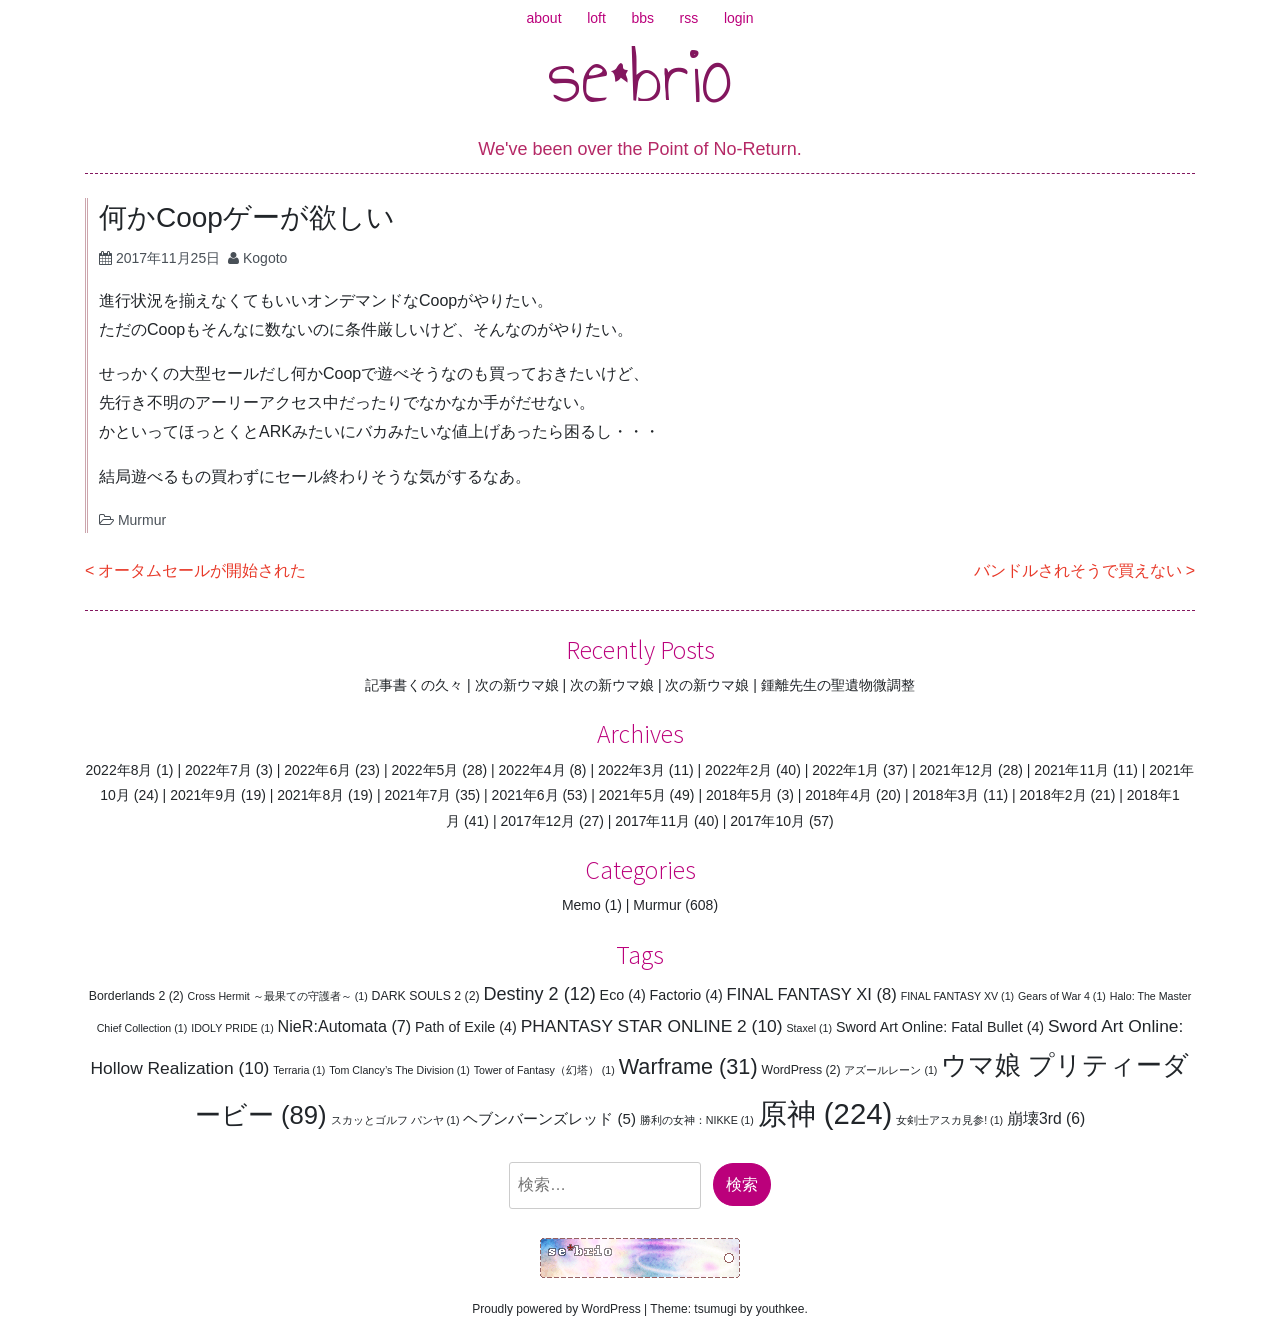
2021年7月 (417, 795)
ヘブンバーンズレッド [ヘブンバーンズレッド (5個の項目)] (549, 1118)
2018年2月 (1053, 795)
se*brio (640, 75)
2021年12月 (956, 770)
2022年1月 (845, 770)
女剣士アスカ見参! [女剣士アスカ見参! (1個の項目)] (949, 1120)
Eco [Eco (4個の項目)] (623, 995)
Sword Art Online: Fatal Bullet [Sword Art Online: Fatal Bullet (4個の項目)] (940, 1027)
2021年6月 (525, 795)
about (544, 18)
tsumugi (715, 1309)
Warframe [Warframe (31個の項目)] (688, 1066)
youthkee (780, 1309)
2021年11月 (1071, 770)
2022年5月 (424, 770)
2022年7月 (218, 770)
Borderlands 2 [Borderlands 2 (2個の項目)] (136, 996)
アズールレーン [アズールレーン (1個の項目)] (890, 1070)
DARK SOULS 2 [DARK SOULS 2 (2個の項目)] (426, 996)
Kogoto (265, 258)
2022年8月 (119, 770)
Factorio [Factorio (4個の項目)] (686, 995)
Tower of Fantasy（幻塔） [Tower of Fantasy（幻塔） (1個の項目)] (544, 1070)
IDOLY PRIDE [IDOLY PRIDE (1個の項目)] (232, 1028)
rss (689, 18)
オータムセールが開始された (202, 570)
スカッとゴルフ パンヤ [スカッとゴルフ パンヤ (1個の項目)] (395, 1120)
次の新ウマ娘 (517, 685)
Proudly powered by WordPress (556, 1309)
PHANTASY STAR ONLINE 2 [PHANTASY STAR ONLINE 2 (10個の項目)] (652, 1026)
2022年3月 (631, 770)
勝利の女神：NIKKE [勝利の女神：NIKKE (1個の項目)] (697, 1120)
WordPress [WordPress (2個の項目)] (801, 1070)
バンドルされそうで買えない (1078, 570)
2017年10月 (767, 821)
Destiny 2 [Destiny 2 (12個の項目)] (539, 994)
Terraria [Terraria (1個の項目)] (299, 1070)
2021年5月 (632, 795)
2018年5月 (739, 795)
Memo (581, 905)
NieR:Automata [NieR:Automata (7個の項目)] (345, 1026)
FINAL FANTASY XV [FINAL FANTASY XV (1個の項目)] (958, 996)
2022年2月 (738, 770)
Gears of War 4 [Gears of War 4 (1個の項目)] (1062, 996)
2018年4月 (838, 795)
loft (596, 18)
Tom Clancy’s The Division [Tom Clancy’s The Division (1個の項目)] (399, 1070)
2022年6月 (317, 770)
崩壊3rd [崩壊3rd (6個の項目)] (1046, 1118)
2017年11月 (652, 821)
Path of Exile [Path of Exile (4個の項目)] (466, 1027)
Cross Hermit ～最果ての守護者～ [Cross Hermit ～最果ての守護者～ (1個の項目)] (278, 996)
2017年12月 (537, 821)
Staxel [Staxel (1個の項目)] (809, 1028)
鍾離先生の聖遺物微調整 (838, 685)
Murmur (142, 520)
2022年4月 (532, 770)
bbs (642, 18)
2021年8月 (310, 795)
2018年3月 (945, 795)
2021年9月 (203, 795)
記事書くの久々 (414, 685)
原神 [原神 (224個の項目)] (825, 1113)
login (739, 18)
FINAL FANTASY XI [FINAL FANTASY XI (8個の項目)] (812, 994)
